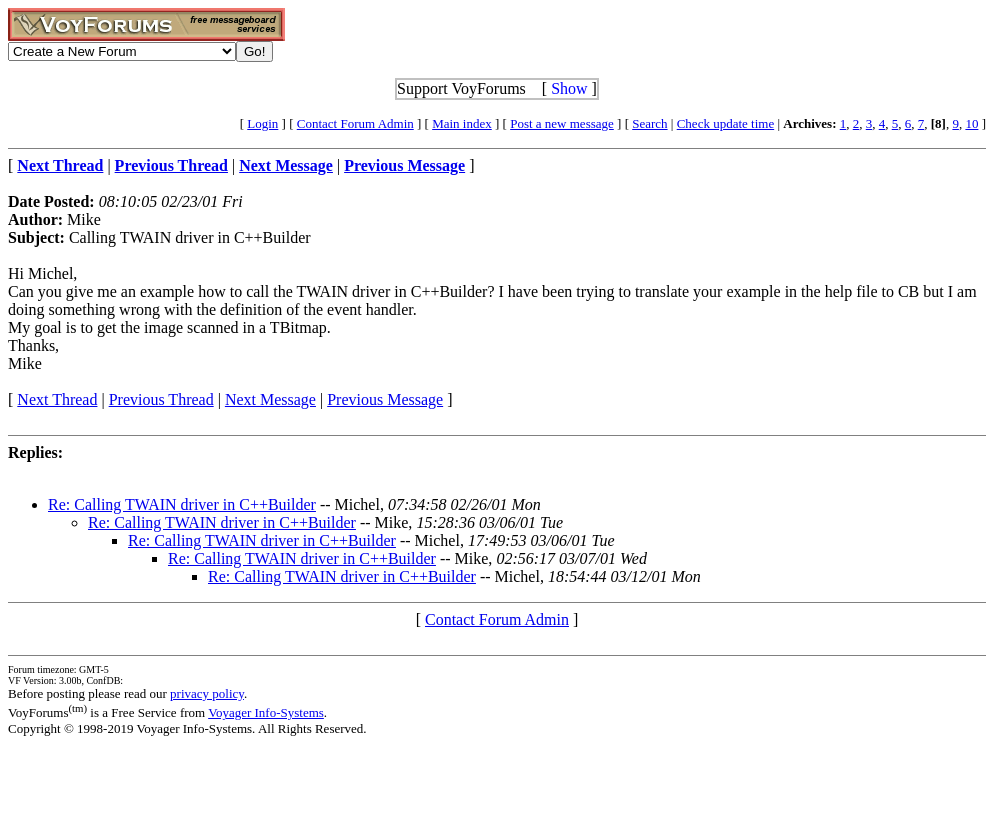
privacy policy (207, 693)
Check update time (725, 123)
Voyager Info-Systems (266, 712)
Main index (462, 123)
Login (262, 123)
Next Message (270, 399)
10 (971, 123)
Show (569, 88)
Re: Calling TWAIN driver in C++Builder (182, 504)
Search (649, 123)
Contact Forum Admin (355, 123)
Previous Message (385, 399)
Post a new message (562, 123)
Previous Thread (161, 399)
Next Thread (57, 399)
